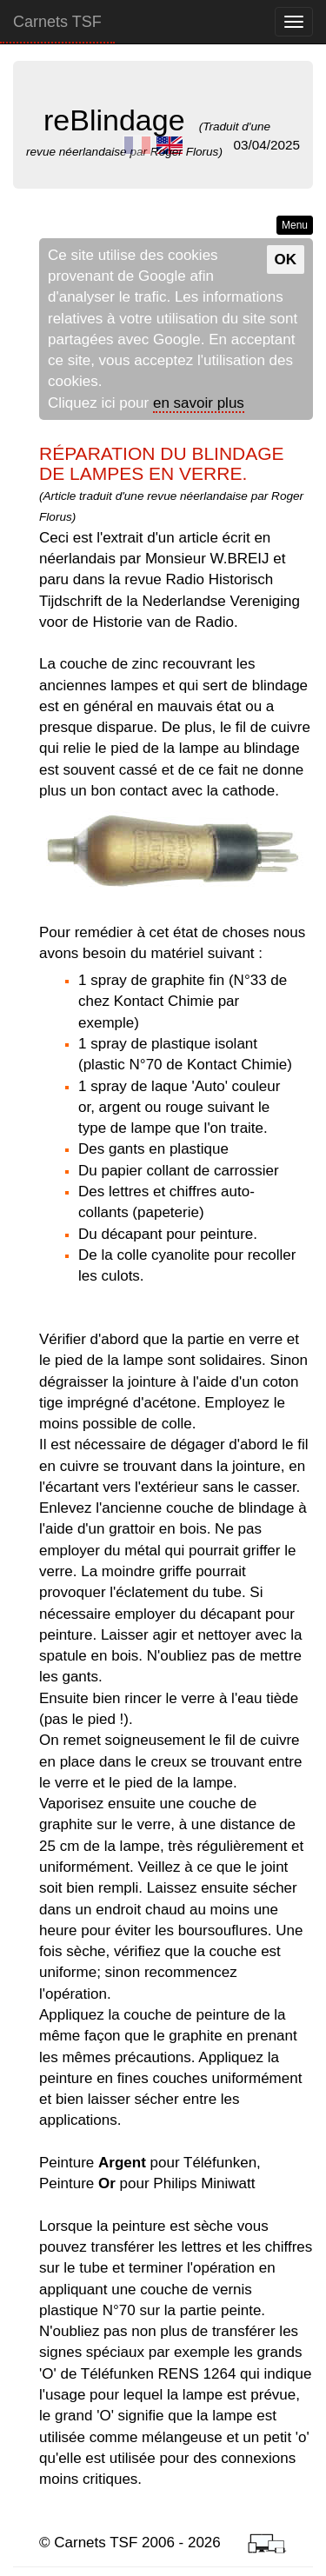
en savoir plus (198, 403)
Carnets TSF (57, 21)
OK (286, 259)
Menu (295, 225)
